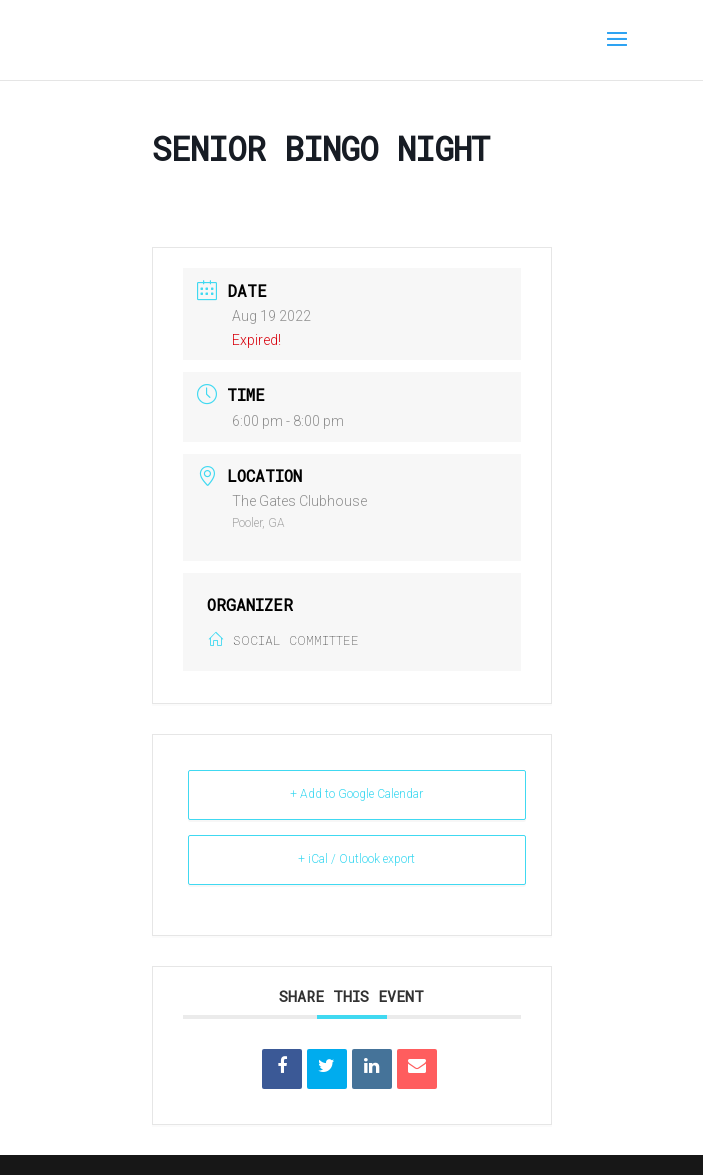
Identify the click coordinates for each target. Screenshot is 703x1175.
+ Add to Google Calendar (356, 794)
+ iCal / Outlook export (356, 859)
